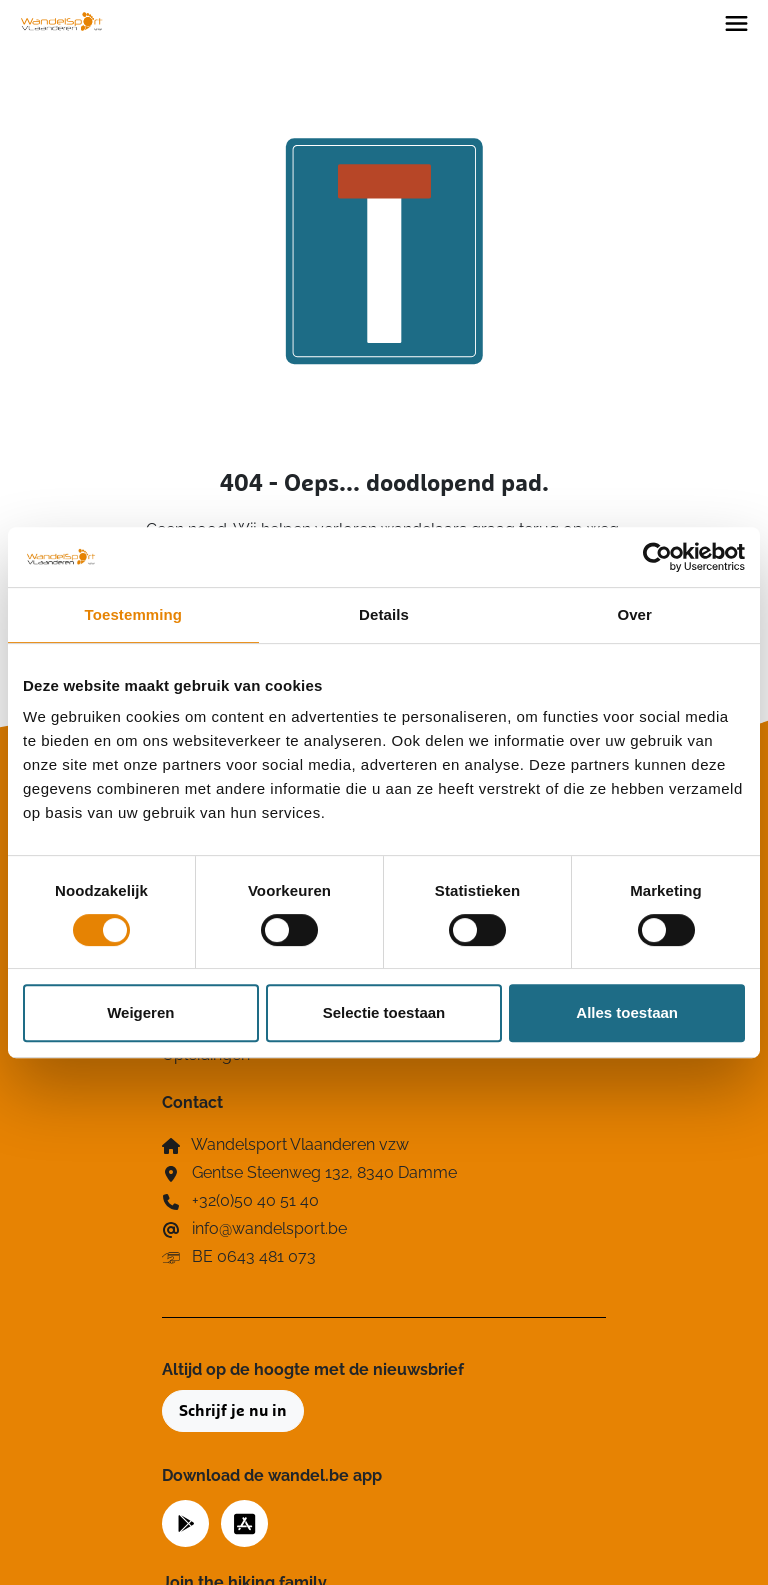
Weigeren (140, 1012)
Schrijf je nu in (233, 1411)
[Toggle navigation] (736, 22)
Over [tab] (634, 614)
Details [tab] (384, 614)
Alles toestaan (627, 1012)
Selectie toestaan (384, 1012)
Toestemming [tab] (134, 614)
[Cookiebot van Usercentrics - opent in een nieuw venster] (657, 557)
